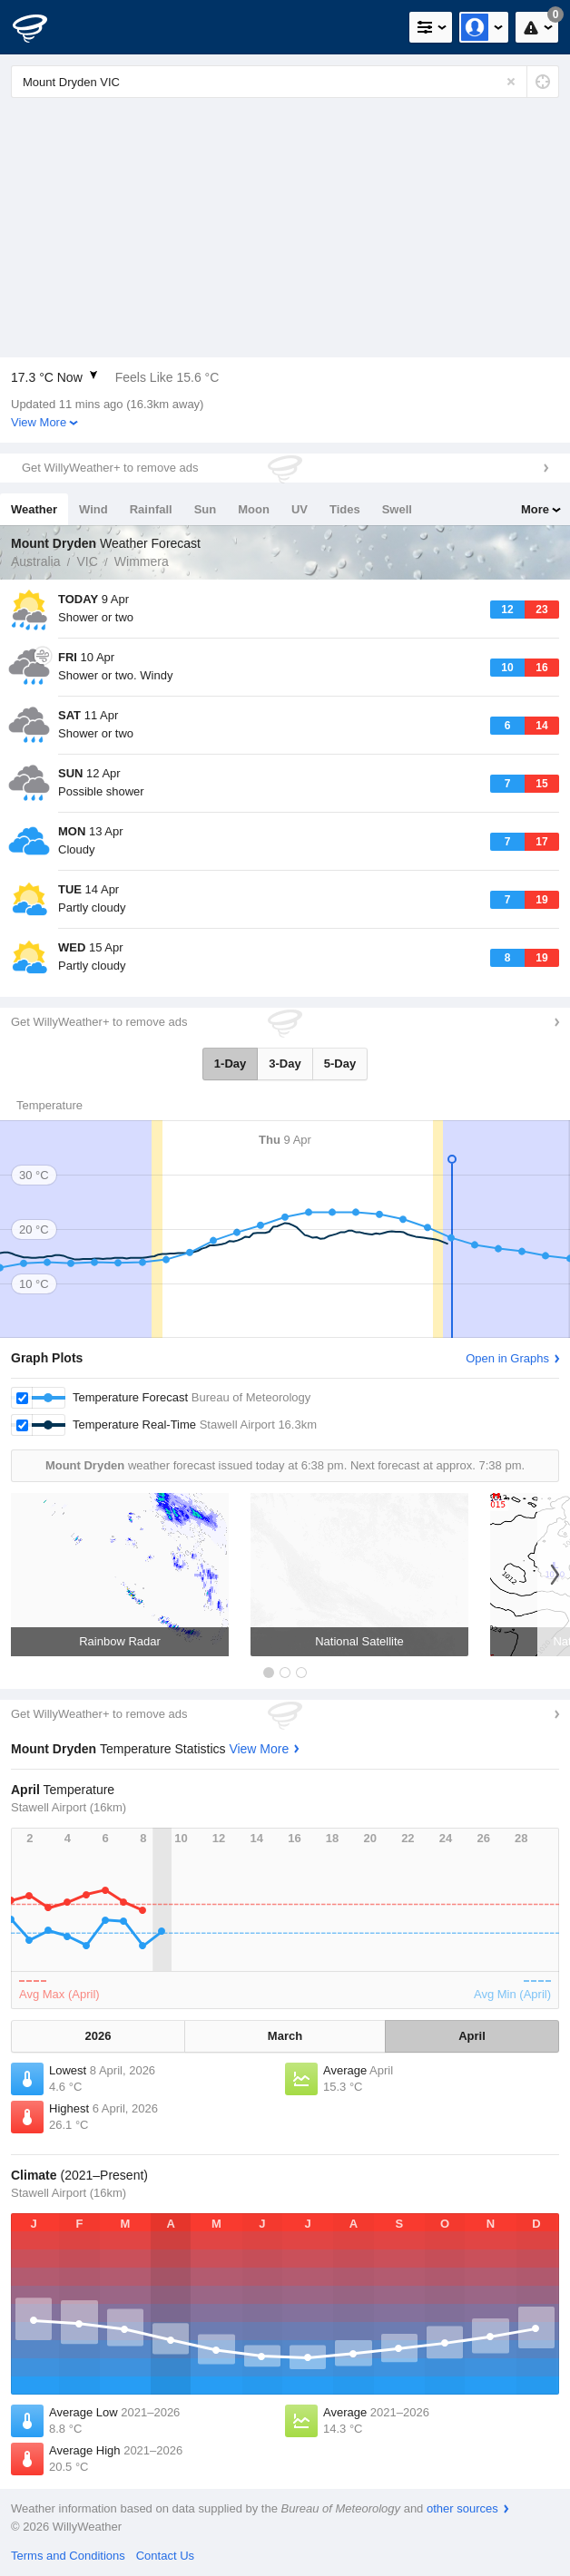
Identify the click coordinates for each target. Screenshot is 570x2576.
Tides (344, 509)
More (535, 509)
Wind (93, 509)
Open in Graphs (507, 1358)
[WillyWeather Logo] (41, 27)
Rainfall (151, 509)
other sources (462, 2508)
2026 (98, 2036)
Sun (205, 509)
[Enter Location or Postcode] (285, 81)
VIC (86, 561)
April (472, 2036)
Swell (397, 509)
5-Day (340, 1063)
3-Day (284, 1063)
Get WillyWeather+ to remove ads (110, 467)
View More (38, 422)
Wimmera (141, 561)
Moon (254, 509)
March (285, 2036)
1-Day (230, 1063)
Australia (35, 561)
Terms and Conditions (68, 2555)
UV (299, 509)
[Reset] (511, 81)
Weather (34, 509)
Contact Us (165, 2555)
